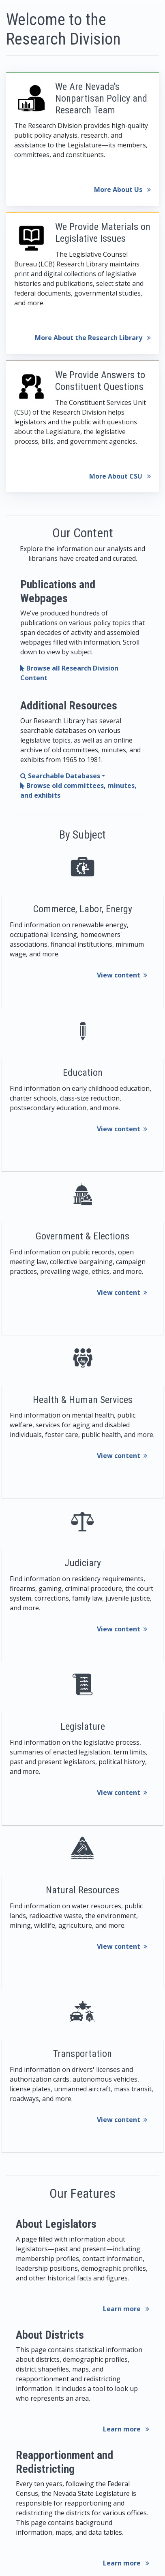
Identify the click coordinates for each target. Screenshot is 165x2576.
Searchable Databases (60, 775)
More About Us (122, 189)
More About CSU (120, 476)
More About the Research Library (93, 337)
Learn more (126, 2308)
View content (122, 975)
